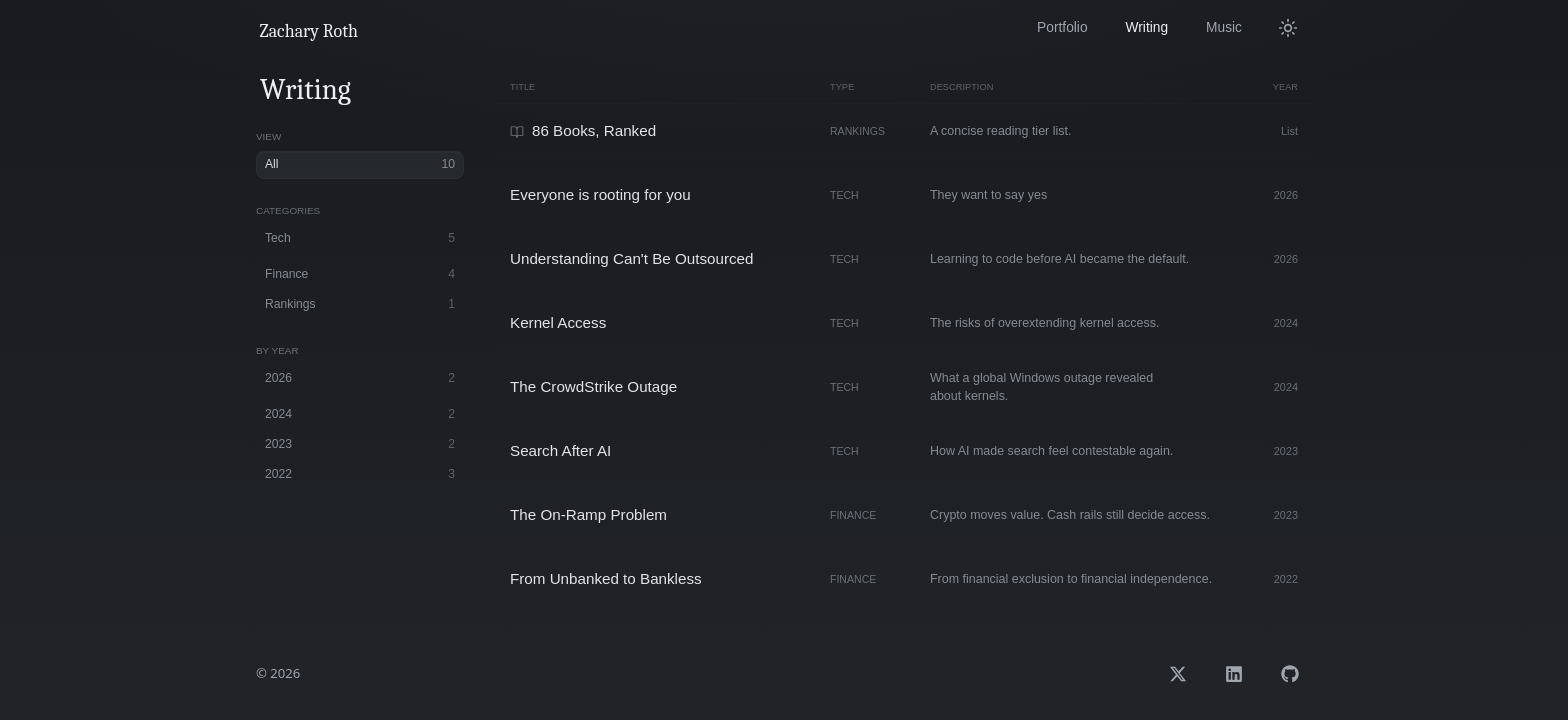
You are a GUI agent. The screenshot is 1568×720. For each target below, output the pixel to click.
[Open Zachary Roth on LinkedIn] (1234, 674)
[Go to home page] (309, 32)
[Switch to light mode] (1290, 28)
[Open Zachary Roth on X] (1178, 674)
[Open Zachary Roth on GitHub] (1290, 674)
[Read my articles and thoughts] (1147, 28)
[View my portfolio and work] (1062, 28)
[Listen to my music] (1224, 28)
